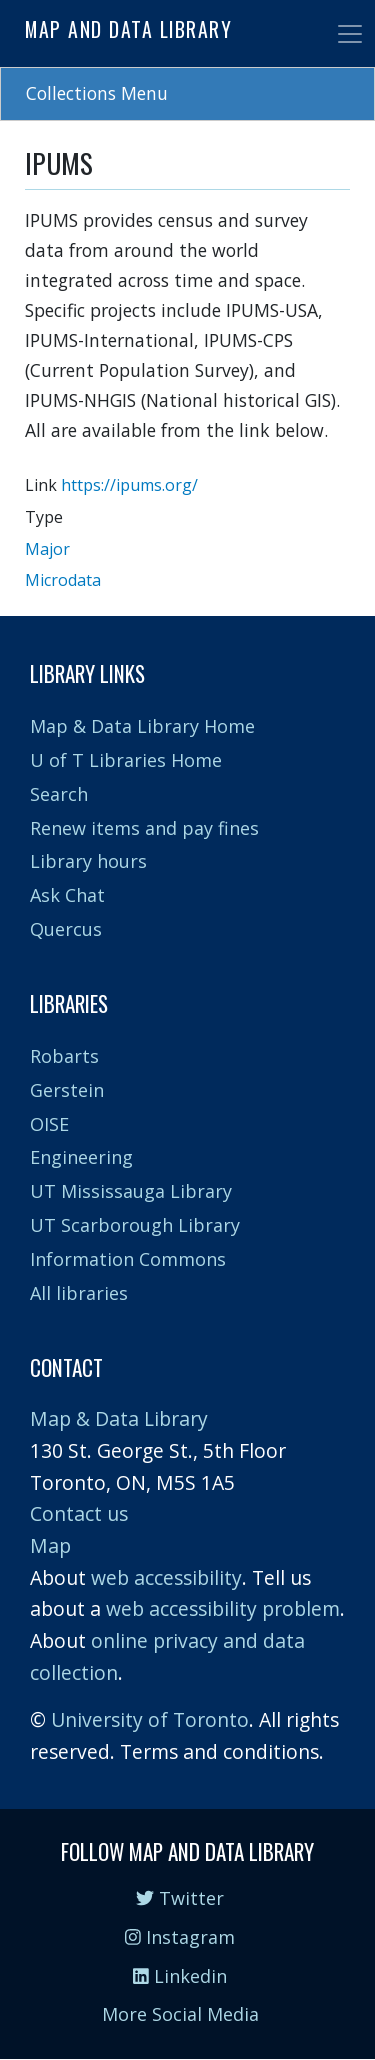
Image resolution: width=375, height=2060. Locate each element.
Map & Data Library (119, 1418)
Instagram (180, 1937)
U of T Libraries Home (126, 760)
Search (59, 794)
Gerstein (67, 1090)
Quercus (66, 929)
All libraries (79, 1293)
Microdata (63, 580)
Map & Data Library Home (142, 726)
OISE (49, 1124)
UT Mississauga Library (131, 1191)
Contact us (79, 1513)
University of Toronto (150, 1719)
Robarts (64, 1056)
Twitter (180, 1898)
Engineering (81, 1157)
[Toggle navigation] (350, 34)
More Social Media (180, 2014)
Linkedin (180, 1976)
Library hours (88, 861)
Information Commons (128, 1259)
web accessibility (166, 1577)
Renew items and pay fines (144, 828)
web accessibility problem (223, 1608)
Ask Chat (67, 895)
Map (50, 1545)
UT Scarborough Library (135, 1225)
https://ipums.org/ (129, 485)
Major (47, 549)
